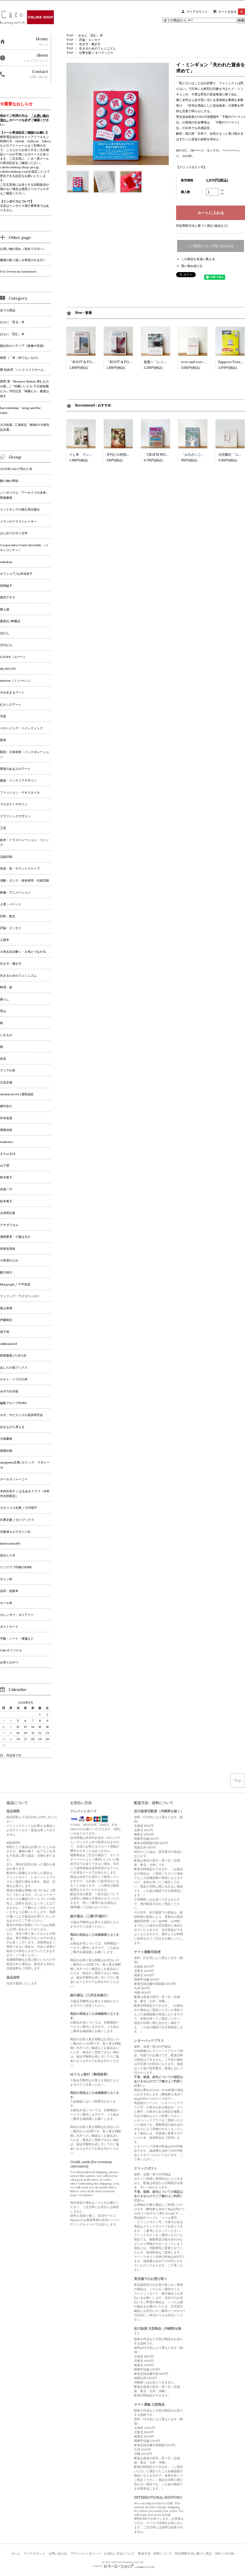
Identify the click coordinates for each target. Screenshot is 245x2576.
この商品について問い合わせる (210, 246)
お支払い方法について (119, 2553)
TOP (69, 35)
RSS (218, 2553)
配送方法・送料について (155, 2553)
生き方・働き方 (90, 44)
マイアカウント (197, 12)
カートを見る (231, 12)
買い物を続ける (192, 266)
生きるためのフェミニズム (97, 48)
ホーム (15, 2553)
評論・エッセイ (90, 40)
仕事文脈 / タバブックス (96, 53)
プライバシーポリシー (85, 2553)
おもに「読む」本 (90, 35)
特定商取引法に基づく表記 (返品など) (202, 225)
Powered (124, 2566)
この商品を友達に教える (198, 259)
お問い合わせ (57, 2553)
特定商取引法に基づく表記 (193, 2553)
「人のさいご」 (192, 454)
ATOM (229, 2553)
